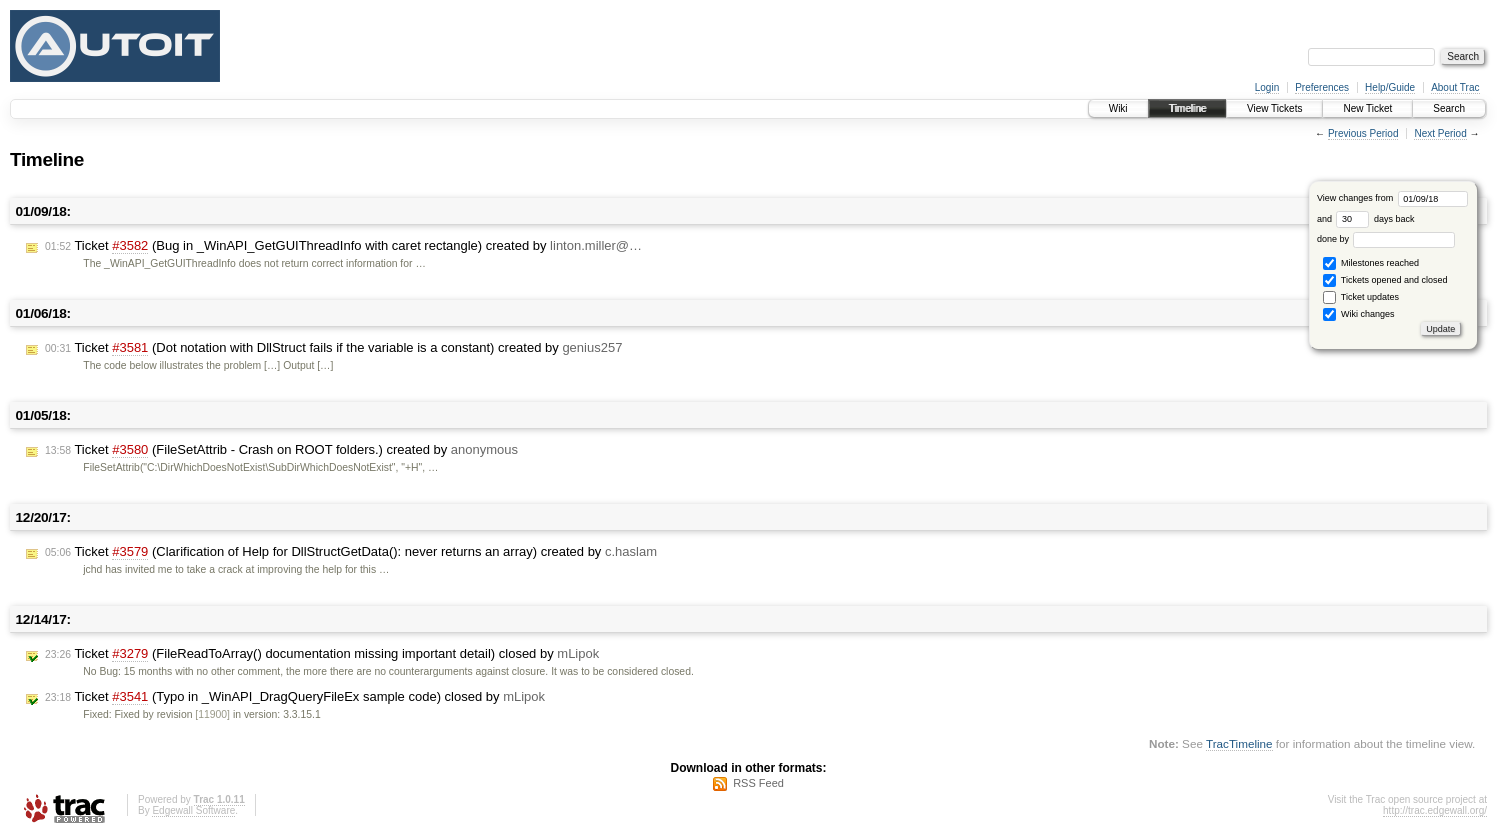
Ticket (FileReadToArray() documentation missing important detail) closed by (322, 654)
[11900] (212, 714)
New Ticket (1367, 108)
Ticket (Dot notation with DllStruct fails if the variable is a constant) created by (333, 348)
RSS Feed (758, 783)
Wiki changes (1358, 314)
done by (1386, 239)
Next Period (1440, 133)
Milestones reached (1371, 263)
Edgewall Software (193, 810)
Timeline (1187, 108)
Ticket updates (1361, 297)
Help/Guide (1390, 87)
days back (1375, 219)
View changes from (1392, 198)
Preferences (1322, 87)
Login (1267, 87)
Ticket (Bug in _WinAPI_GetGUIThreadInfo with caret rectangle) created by (343, 246)
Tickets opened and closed (1385, 280)
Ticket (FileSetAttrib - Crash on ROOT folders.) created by (281, 450)
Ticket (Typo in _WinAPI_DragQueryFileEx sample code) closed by (295, 697)
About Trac (1455, 87)
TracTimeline (1239, 743)
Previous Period (1363, 133)
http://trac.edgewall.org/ (1435, 810)
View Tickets (1274, 108)
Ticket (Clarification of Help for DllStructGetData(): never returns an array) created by (351, 552)
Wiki (1118, 108)
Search (1449, 108)
